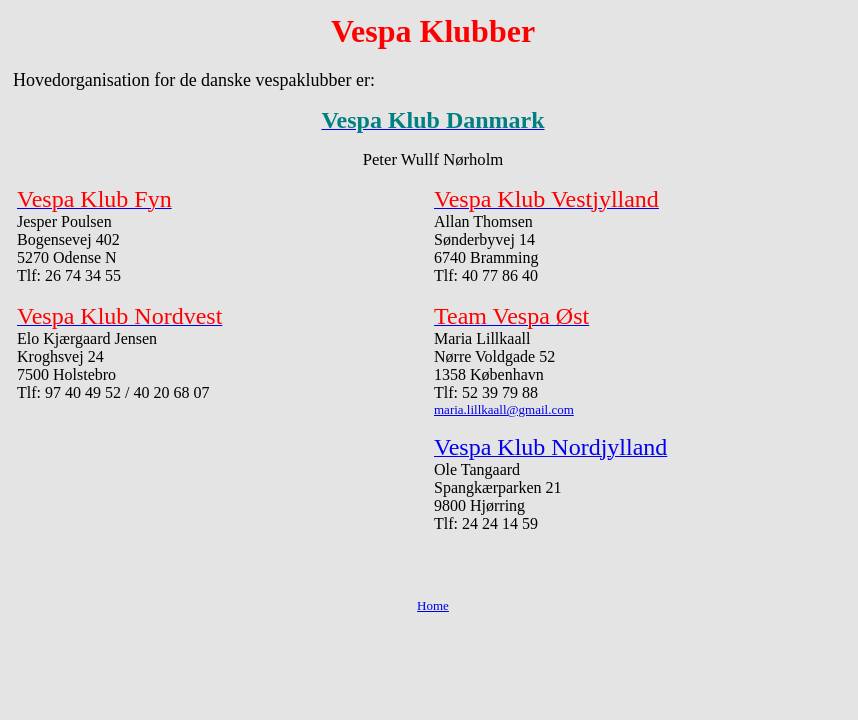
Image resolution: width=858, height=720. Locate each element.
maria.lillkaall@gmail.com (504, 409)
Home (433, 605)
